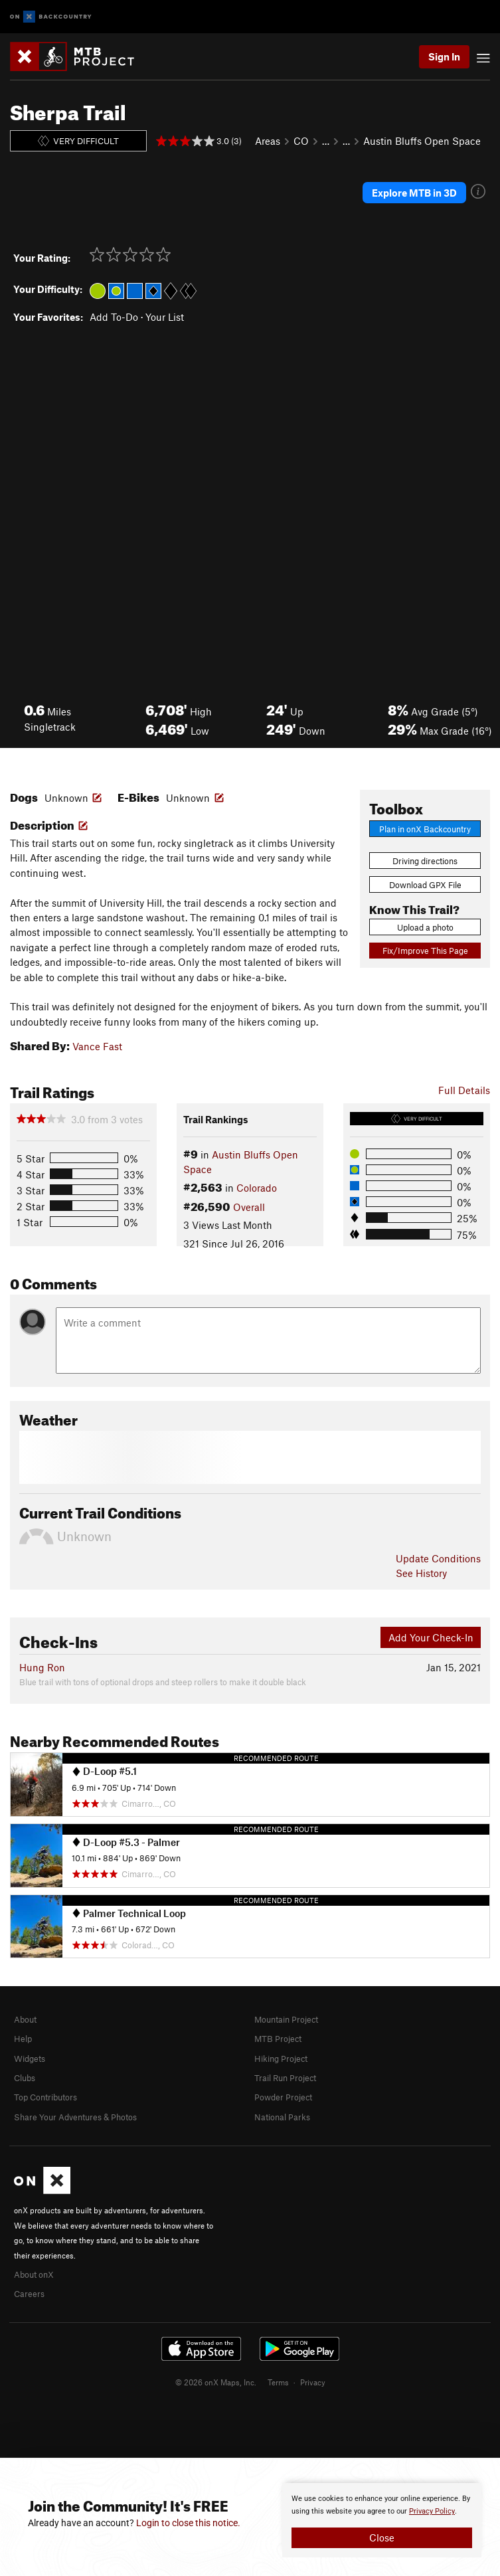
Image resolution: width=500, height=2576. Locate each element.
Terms (278, 2382)
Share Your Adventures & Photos (75, 2117)
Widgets (29, 2058)
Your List (164, 317)
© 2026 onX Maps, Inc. (215, 2382)
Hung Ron (42, 1667)
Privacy (312, 2382)
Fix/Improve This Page (425, 950)
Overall (249, 1207)
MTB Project (277, 2038)
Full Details (464, 1090)
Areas (267, 141)
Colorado (256, 1188)
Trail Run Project (285, 2077)
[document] (382, 2520)
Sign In (444, 56)
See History (421, 1573)
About (25, 2019)
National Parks (282, 2117)
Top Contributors (45, 2097)
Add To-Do (114, 317)
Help (23, 2038)
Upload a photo (425, 927)
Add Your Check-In (430, 1637)
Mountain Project (286, 2019)
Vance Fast (97, 1046)
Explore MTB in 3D (414, 193)
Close (381, 2537)
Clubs (24, 2077)
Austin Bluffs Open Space (422, 141)
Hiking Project (280, 2058)
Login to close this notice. (188, 2523)
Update (438, 1558)
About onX (34, 2274)
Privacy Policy (432, 2511)
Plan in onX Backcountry (425, 829)
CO (301, 141)
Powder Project (283, 2097)
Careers (29, 2293)
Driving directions (425, 861)
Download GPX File (425, 884)
